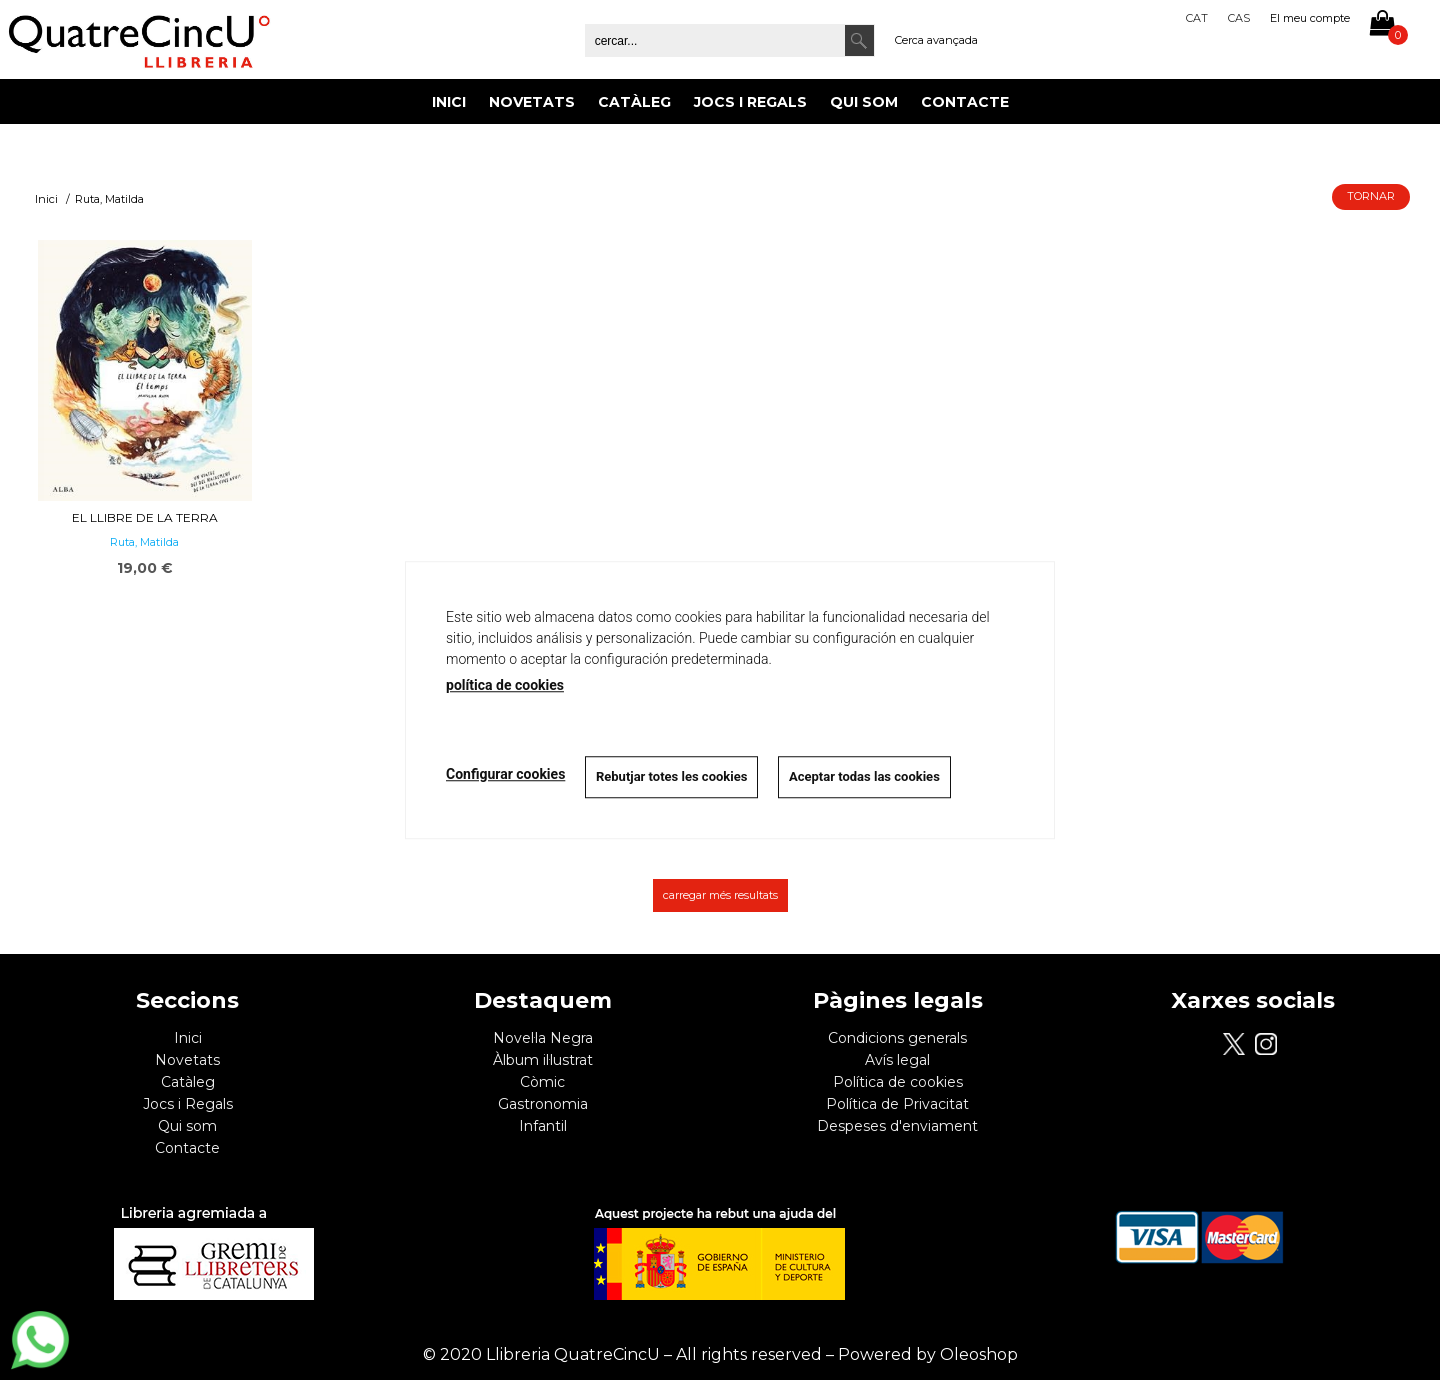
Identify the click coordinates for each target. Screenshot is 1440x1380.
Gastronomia (543, 1104)
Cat (1197, 18)
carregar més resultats (720, 895)
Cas (1239, 18)
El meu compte (1310, 18)
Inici (449, 102)
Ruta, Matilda (144, 542)
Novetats (532, 102)
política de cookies (505, 685)
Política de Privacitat (897, 1104)
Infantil (543, 1126)
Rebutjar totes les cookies (671, 776)
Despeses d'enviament (897, 1126)
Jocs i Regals (750, 102)
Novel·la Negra (543, 1038)
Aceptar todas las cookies (865, 776)
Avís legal (897, 1060)
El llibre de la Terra (145, 517)
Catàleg (634, 102)
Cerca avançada (936, 40)
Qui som (864, 102)
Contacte (965, 102)
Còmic (542, 1082)
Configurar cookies (505, 774)
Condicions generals (897, 1038)
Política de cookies (898, 1082)
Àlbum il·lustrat (543, 1060)
